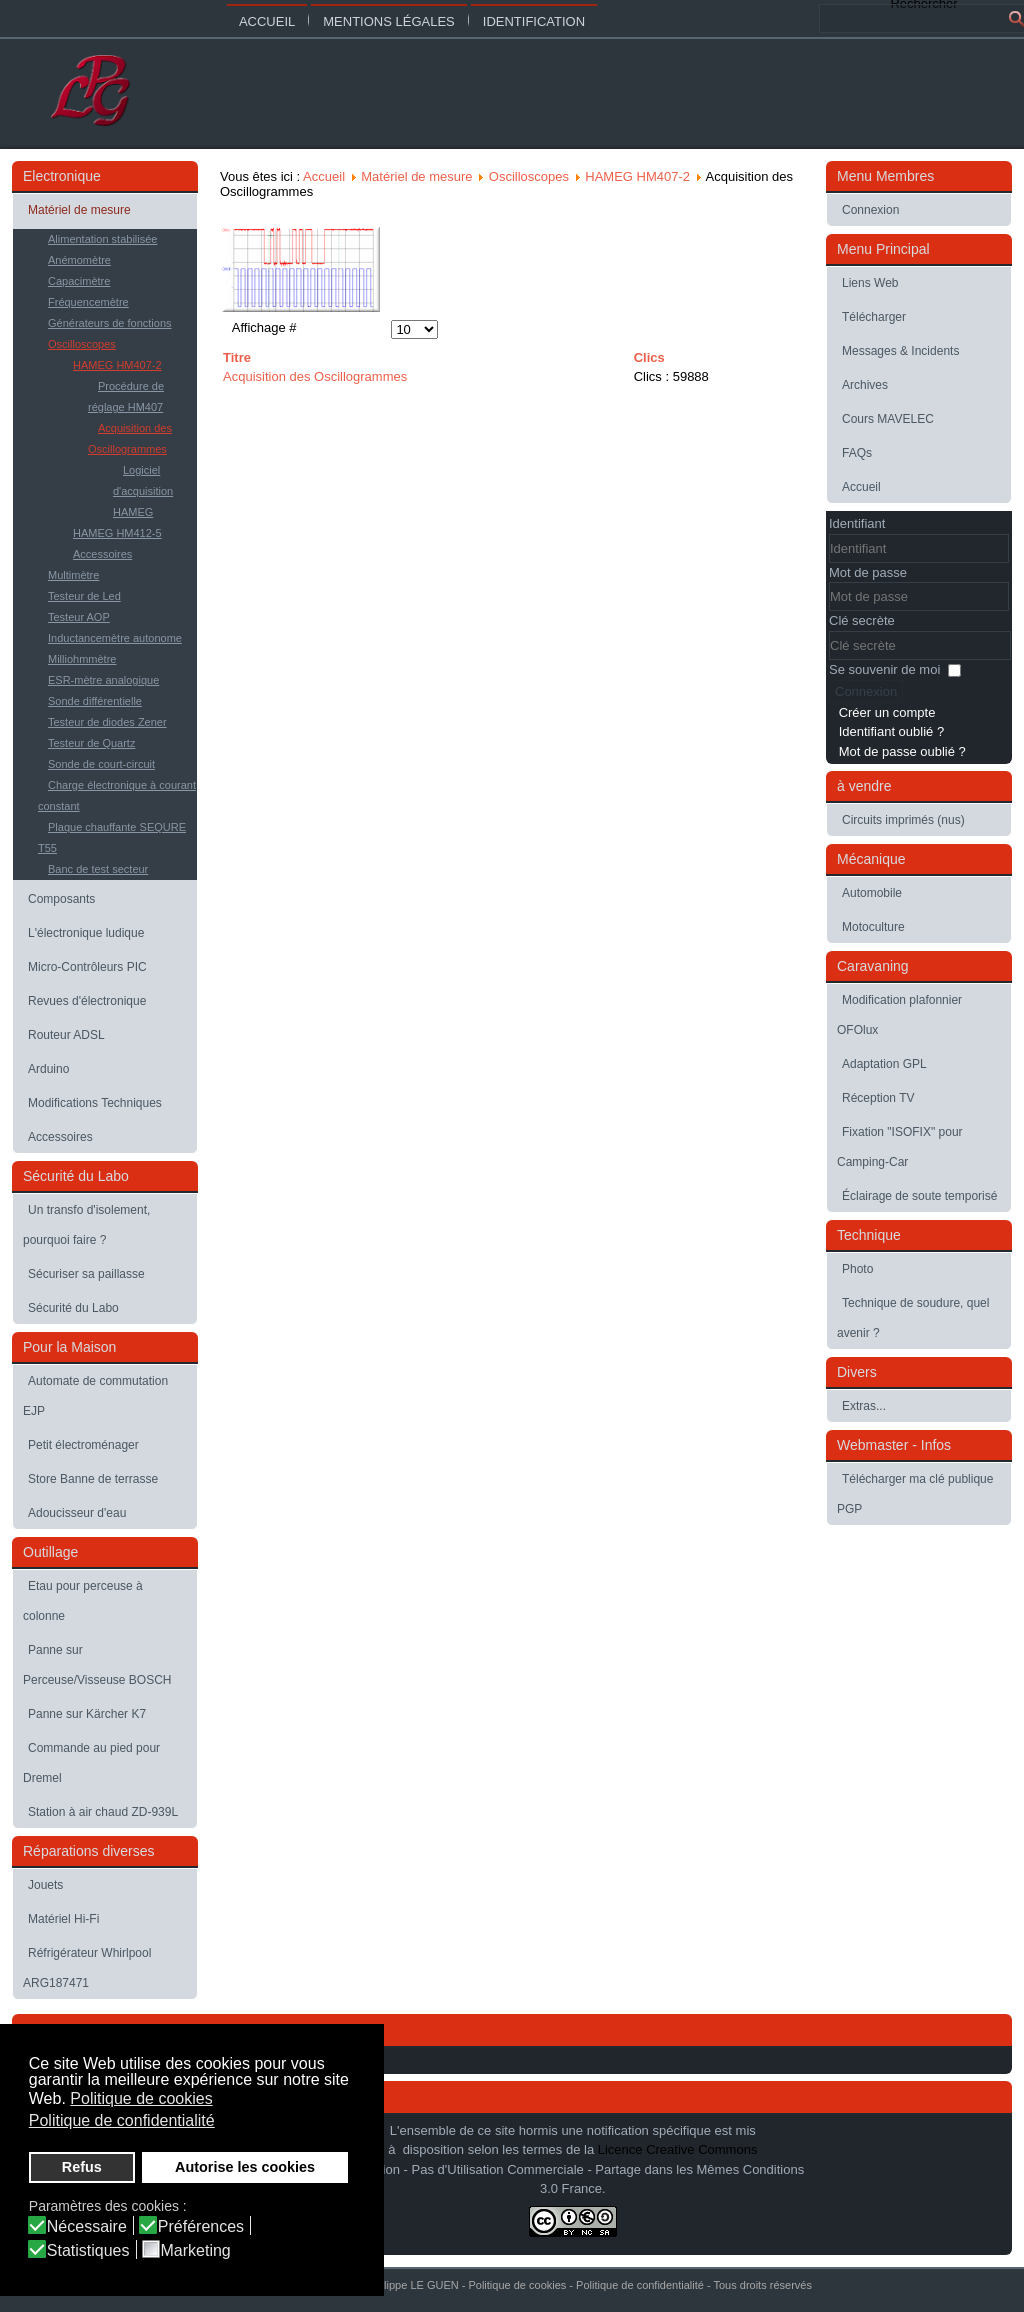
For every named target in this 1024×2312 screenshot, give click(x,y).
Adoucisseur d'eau (77, 1513)
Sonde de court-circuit (101, 764)
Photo (857, 1269)
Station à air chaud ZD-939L (103, 1812)
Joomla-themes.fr (554, 2296)
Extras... (864, 1406)
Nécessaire (87, 2227)
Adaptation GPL (884, 1064)
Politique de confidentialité (640, 2285)
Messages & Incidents (900, 351)
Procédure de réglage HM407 (126, 396)
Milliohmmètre (82, 659)
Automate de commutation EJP (95, 1396)
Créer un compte (887, 712)
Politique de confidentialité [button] (122, 2120)
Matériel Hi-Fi (63, 1919)
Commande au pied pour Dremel (91, 1763)
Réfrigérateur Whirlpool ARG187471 (87, 1968)
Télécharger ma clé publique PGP (915, 1494)
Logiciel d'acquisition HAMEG (143, 491)
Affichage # (264, 327)
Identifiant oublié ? (892, 731)
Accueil (267, 21)
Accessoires (102, 554)
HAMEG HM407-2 (117, 365)
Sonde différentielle (95, 701)
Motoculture (873, 927)
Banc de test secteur (98, 869)
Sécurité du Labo (73, 1308)
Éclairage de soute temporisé (919, 1196)
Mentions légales (388, 21)
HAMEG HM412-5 (117, 533)
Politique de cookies (517, 2285)
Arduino (48, 1069)
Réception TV (878, 1098)
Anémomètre (79, 260)
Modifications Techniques (95, 1103)
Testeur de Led (84, 596)
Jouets (45, 1885)
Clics (649, 357)
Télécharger (874, 317)
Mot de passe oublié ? (902, 751)
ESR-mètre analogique (103, 680)
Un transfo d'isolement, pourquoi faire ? (86, 1225)
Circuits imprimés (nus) (903, 820)
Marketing (196, 2251)
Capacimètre (79, 281)
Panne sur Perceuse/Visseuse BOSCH (97, 1665)
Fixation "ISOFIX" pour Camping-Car (900, 1147)
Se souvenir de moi (884, 669)
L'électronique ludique (86, 933)
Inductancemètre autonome (115, 638)
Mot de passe (868, 572)
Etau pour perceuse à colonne (83, 1601)
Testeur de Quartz (91, 743)
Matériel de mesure (79, 210)
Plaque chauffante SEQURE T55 (112, 837)
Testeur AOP (79, 617)
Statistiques (88, 2251)
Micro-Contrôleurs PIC (87, 967)
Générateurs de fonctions (110, 323)
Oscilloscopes (82, 344)
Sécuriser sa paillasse (86, 1274)
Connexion (870, 210)
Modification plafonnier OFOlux (899, 1015)
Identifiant (857, 523)
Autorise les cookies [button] (245, 2167)
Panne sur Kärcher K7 (87, 1714)
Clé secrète (862, 620)
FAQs (857, 453)
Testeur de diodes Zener (107, 722)
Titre (237, 357)
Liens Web (870, 283)
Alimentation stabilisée (102, 239)
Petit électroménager (83, 1445)
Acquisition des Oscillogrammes (130, 438)
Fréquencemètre (88, 302)
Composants (61, 899)
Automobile (872, 893)
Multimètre (73, 575)
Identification (534, 21)
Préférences (201, 2227)
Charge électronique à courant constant (117, 795)
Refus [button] (82, 2167)
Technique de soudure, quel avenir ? (913, 1318)
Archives (865, 385)
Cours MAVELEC (888, 419)
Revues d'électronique (87, 1001)
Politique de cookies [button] (141, 2098)
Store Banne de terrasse (93, 1479)
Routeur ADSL (66, 1035)
